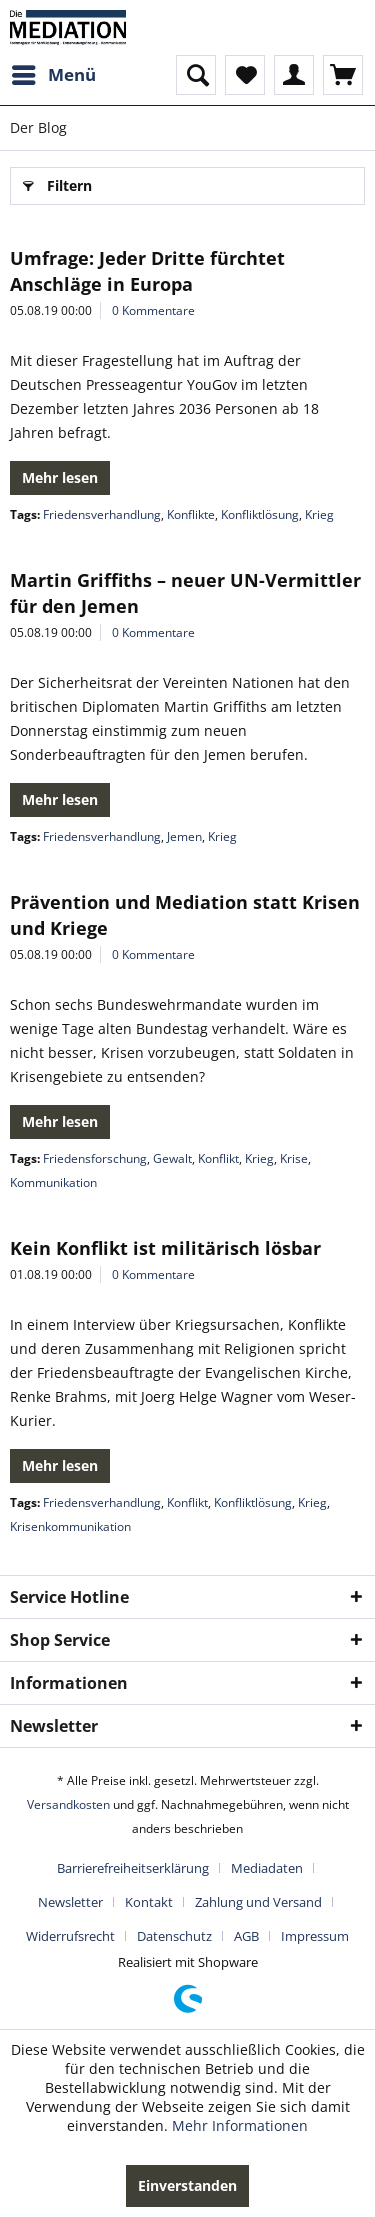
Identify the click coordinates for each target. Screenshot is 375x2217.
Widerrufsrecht (70, 1936)
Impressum (315, 1936)
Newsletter (70, 1902)
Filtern (57, 182)
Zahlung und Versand (258, 1902)
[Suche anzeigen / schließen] (196, 75)
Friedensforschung (95, 1158)
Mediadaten (267, 1868)
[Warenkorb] (343, 75)
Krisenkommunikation (70, 1526)
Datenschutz (174, 1936)
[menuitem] (53, 75)
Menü (54, 72)
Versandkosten (68, 1804)
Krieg (319, 514)
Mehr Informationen (240, 2125)
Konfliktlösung (260, 514)
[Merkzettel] (245, 75)
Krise (294, 1158)
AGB (246, 1936)
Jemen (184, 836)
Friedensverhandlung (102, 514)
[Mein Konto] (294, 75)
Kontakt (149, 1902)
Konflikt (218, 1158)
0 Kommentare (153, 310)
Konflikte (191, 514)
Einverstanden (187, 2185)
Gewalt (172, 1158)
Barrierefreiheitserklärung (133, 1868)
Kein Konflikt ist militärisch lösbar (165, 1248)
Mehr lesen (60, 477)
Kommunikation (53, 1182)
